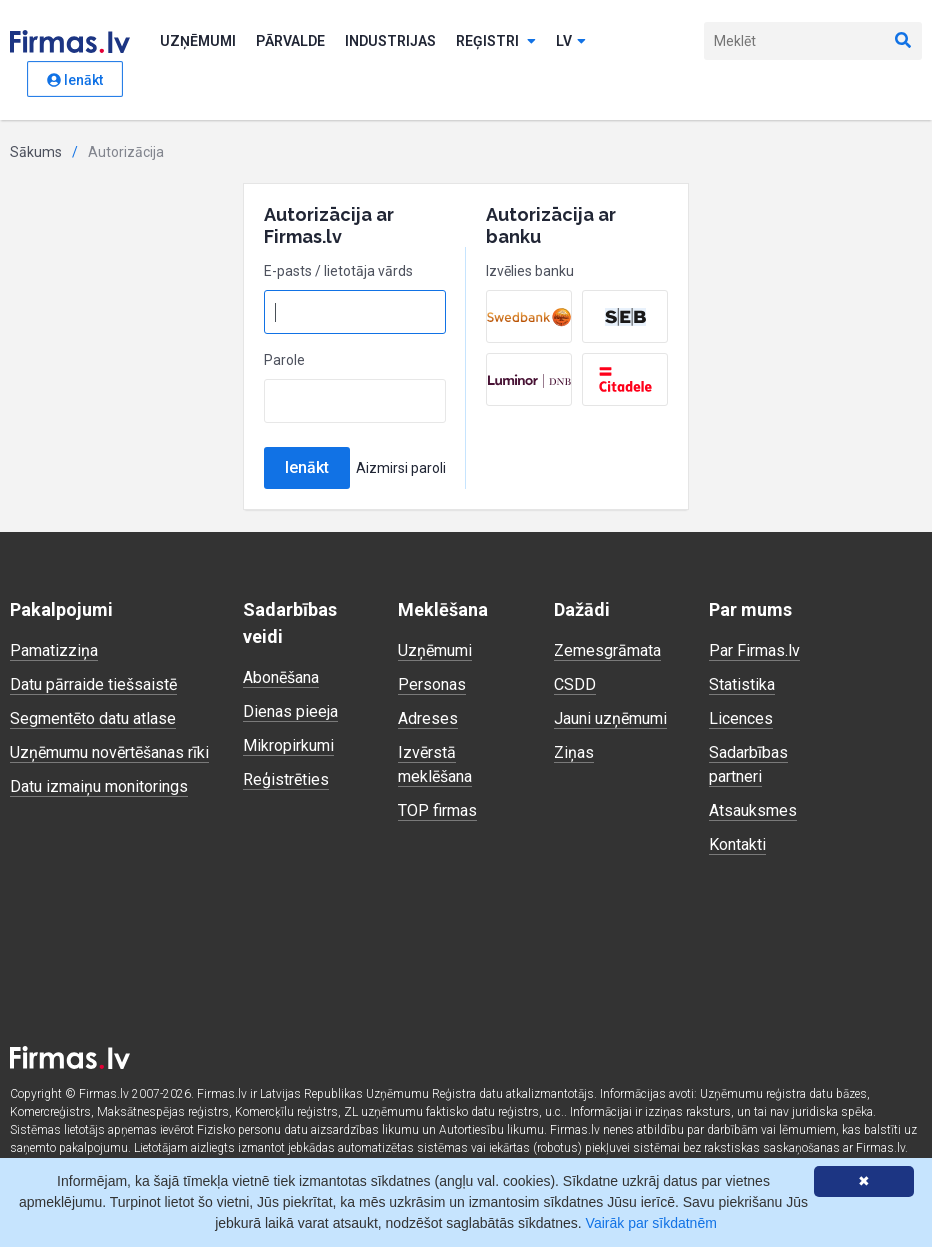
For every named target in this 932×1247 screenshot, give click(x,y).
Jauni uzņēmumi (610, 718)
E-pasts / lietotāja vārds (338, 271)
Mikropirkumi (288, 745)
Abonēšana (281, 677)
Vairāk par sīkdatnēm (651, 1223)
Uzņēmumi (198, 41)
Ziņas (574, 752)
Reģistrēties (286, 779)
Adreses (428, 718)
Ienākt (75, 80)
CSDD (575, 684)
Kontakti (737, 844)
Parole (284, 360)
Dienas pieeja (290, 711)
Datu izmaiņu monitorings (99, 786)
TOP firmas (437, 810)
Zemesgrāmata (607, 650)
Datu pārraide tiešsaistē (93, 684)
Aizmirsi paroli (401, 468)
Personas (432, 684)
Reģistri (496, 41)
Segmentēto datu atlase (93, 718)
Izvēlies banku (530, 271)
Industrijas (390, 41)
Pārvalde (290, 41)
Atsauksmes (753, 810)
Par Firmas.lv (754, 650)
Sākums (36, 152)
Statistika (742, 684)
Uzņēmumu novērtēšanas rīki (109, 752)
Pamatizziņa (54, 650)
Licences (741, 718)
